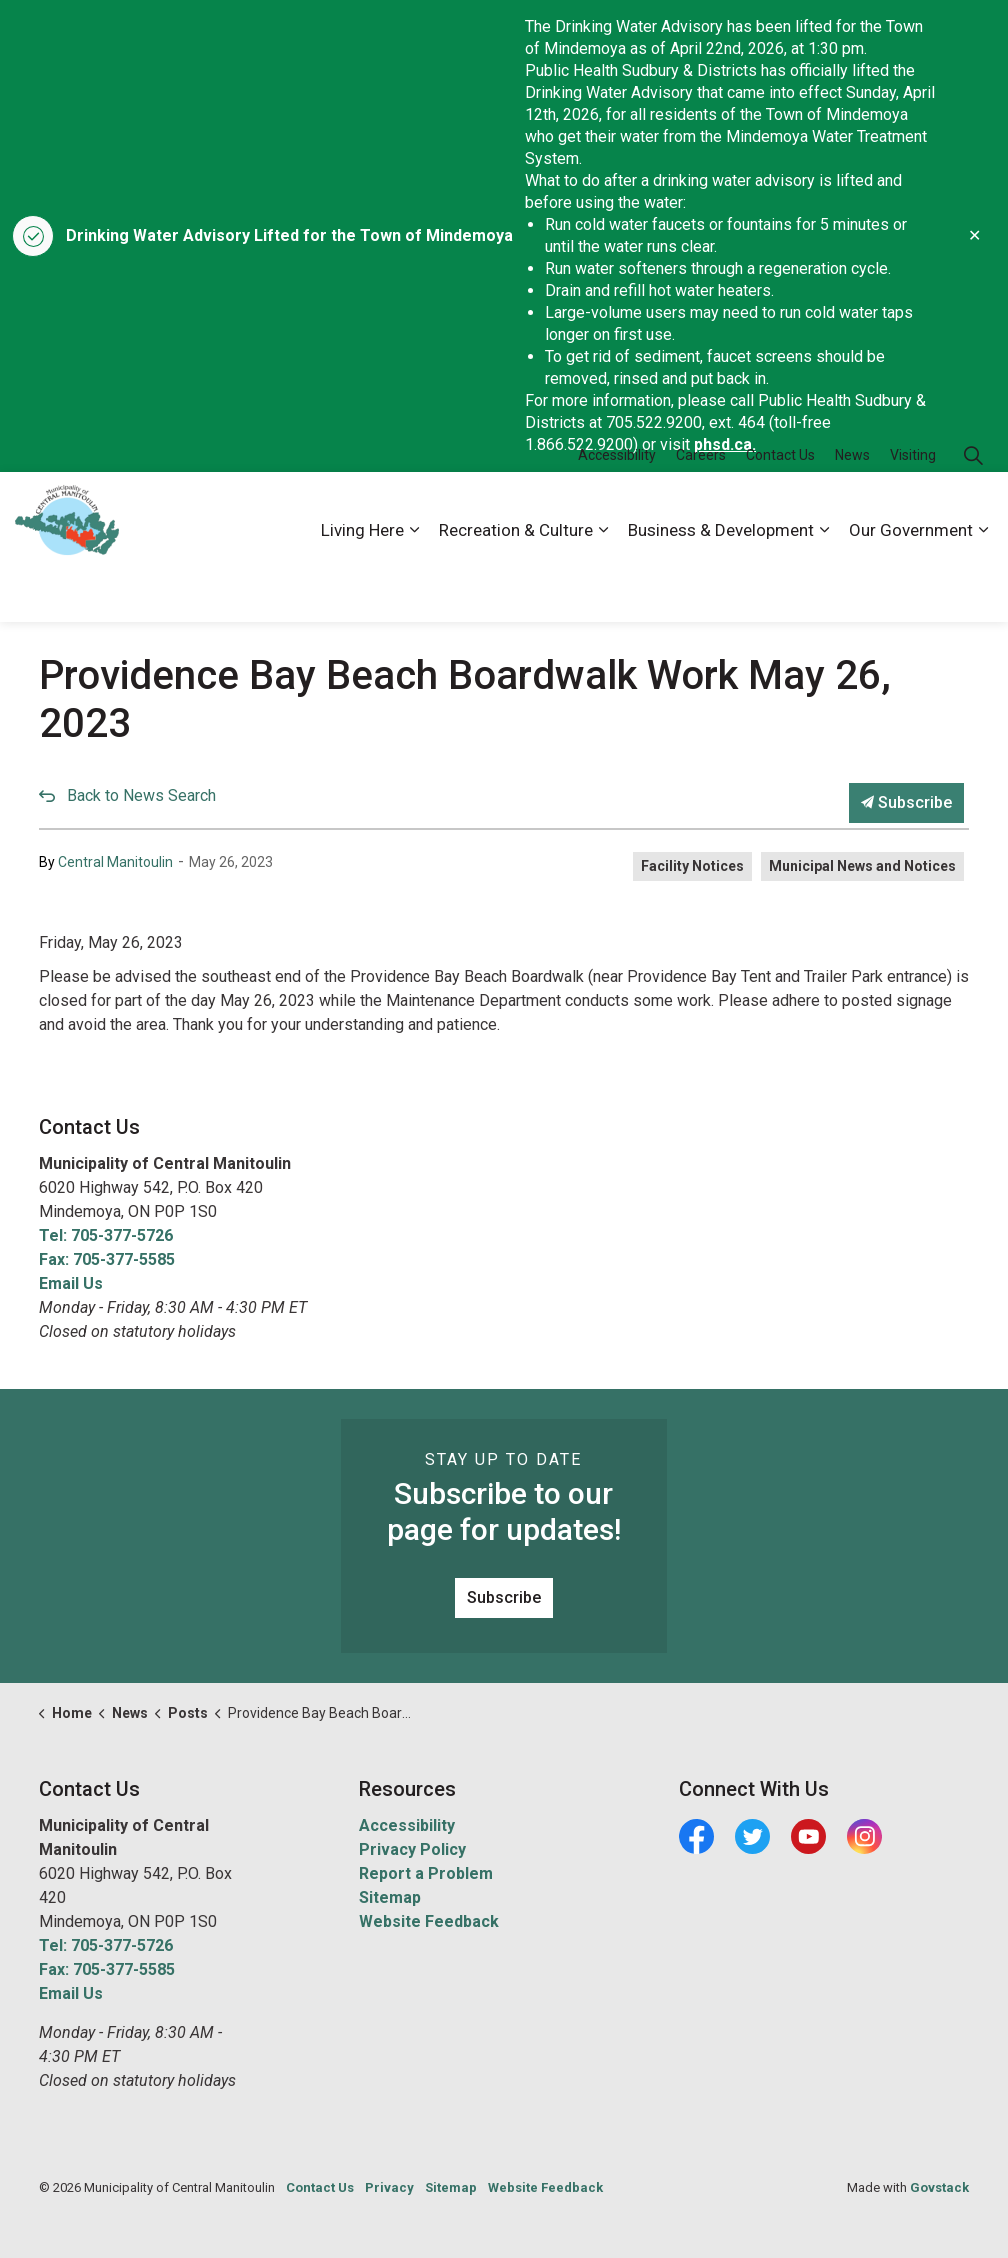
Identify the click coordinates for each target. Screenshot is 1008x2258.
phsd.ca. (725, 444)
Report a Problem (426, 1873)
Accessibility (617, 509)
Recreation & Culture (516, 584)
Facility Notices (692, 866)
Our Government (911, 584)
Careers (701, 509)
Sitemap (390, 1897)
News (852, 509)
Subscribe (906, 803)
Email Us (71, 1283)
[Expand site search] (973, 509)
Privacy (389, 2187)
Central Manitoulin (115, 862)
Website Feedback (429, 1921)
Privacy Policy (412, 1849)
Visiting (913, 509)
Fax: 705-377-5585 (107, 1259)
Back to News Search (141, 795)
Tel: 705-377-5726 (106, 1235)
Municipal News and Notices (862, 866)
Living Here (362, 584)
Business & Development (721, 584)
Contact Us (780, 509)
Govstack (939, 2187)
